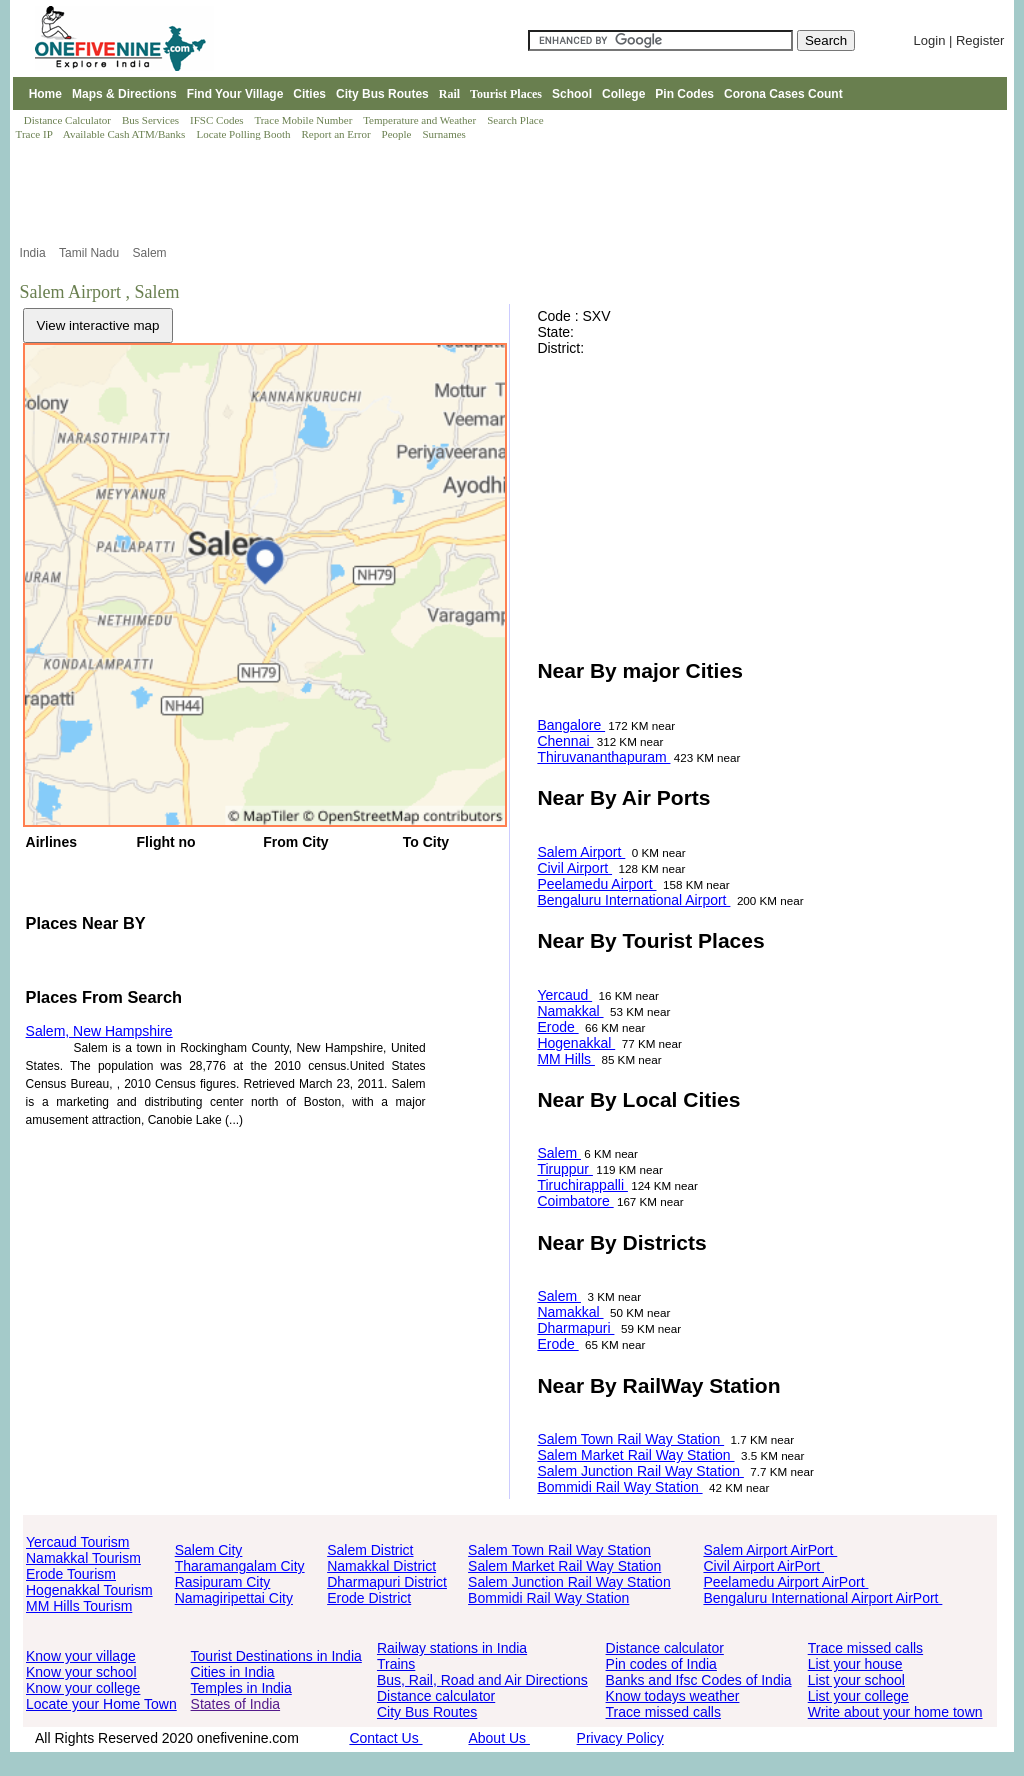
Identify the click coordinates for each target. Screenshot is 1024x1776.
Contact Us (385, 1738)
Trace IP (36, 134)
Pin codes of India (661, 1664)
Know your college (83, 1688)
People (398, 134)
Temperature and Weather (421, 120)
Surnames (444, 134)
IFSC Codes (218, 120)
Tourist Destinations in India (276, 1656)
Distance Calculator (67, 120)
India (34, 253)
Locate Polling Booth (244, 134)
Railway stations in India (452, 1648)
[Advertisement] (510, 193)
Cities (309, 94)
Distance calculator (436, 1696)
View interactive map (98, 325)
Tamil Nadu (90, 253)
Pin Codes (684, 94)
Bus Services (150, 120)
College (623, 94)
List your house (855, 1664)
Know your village (81, 1656)
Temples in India (241, 1688)
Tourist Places (506, 94)
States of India (236, 1704)
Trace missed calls (663, 1712)
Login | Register (959, 40)
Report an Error (338, 134)
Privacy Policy (620, 1738)
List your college (858, 1696)
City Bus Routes (382, 94)
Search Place (516, 120)
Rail (449, 94)
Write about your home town (895, 1712)
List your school (856, 1680)
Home (45, 94)
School (572, 94)
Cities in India (233, 1672)
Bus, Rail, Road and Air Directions (482, 1680)
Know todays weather (673, 1696)
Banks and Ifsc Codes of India (699, 1680)
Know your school (81, 1672)
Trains (396, 1664)
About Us (498, 1738)
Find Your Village (235, 94)
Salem (151, 253)
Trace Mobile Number (304, 120)
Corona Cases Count (783, 94)
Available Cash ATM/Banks (125, 134)
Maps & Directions (124, 94)
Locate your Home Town (101, 1704)
